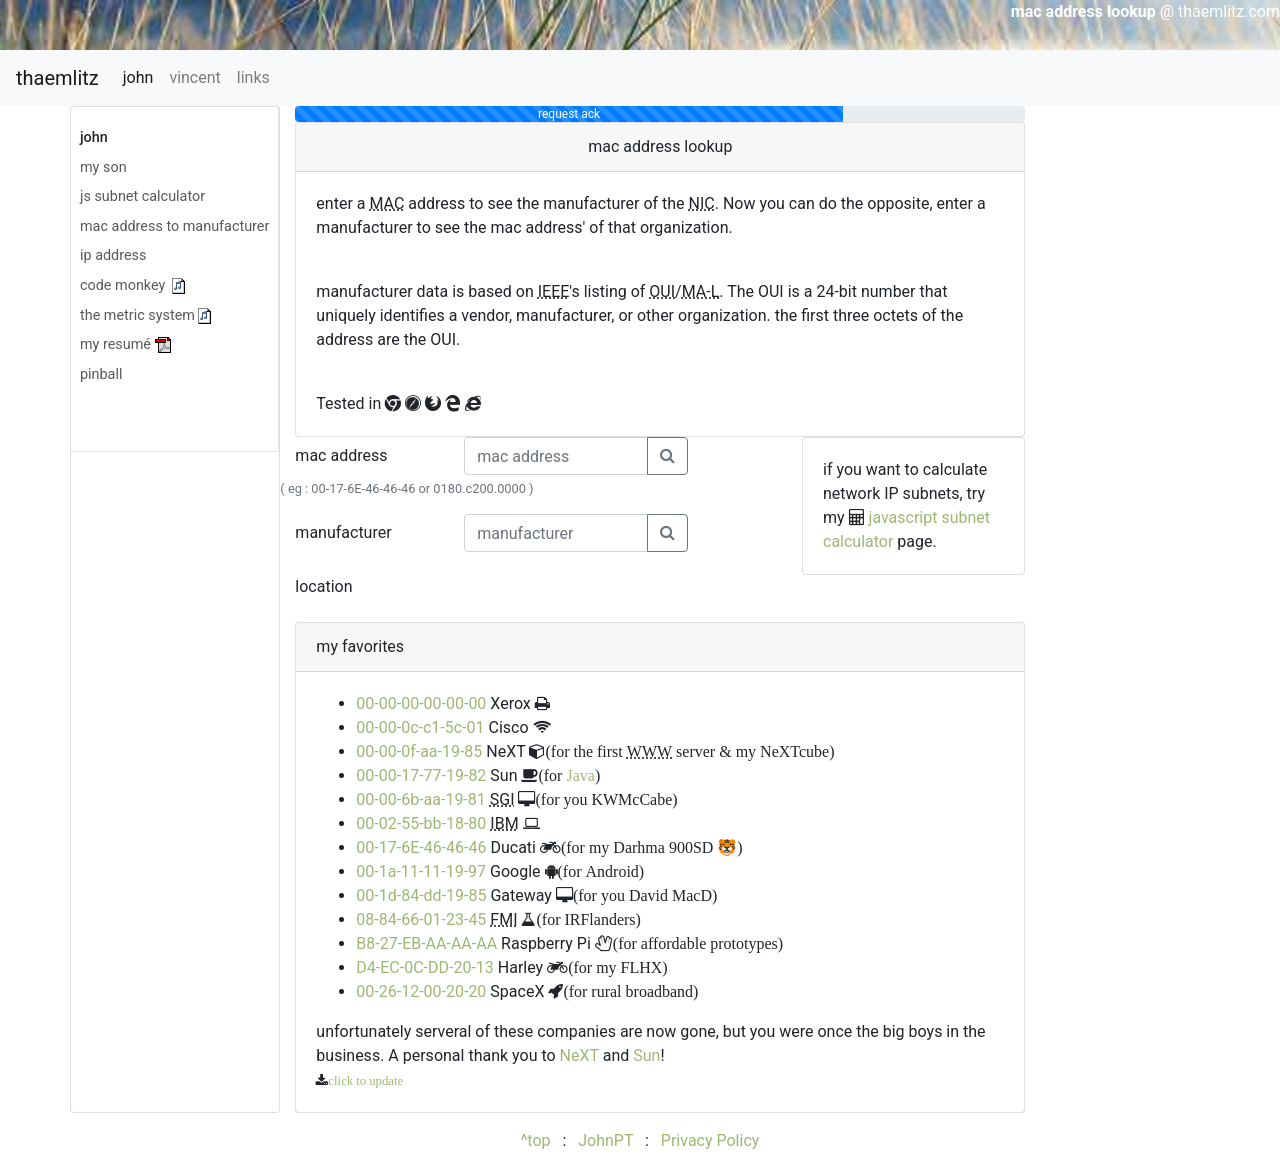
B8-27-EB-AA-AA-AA (426, 943)
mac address (341, 455)
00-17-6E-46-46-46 (421, 847)
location (323, 586)
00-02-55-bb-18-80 (421, 823)
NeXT (579, 1055)
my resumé (127, 344)
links (253, 77)
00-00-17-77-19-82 (421, 775)
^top (536, 1140)
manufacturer (343, 532)
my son (103, 167)
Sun (646, 1055)
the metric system (145, 315)
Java (580, 775)
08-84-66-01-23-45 (421, 919)
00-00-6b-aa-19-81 (420, 799)
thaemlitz (57, 78)
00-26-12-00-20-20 (421, 991)
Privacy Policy (710, 1140)
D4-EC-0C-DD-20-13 (424, 967)
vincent (194, 77)
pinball (101, 374)
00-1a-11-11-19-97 (421, 871)
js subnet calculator (142, 196)
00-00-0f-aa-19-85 (419, 751)
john (138, 77)
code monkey (132, 285)
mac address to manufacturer (174, 226)
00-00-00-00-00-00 (421, 703)
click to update (365, 1080)
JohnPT (605, 1140)
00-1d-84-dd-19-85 (421, 895)
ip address (113, 255)
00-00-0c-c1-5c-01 (420, 727)
